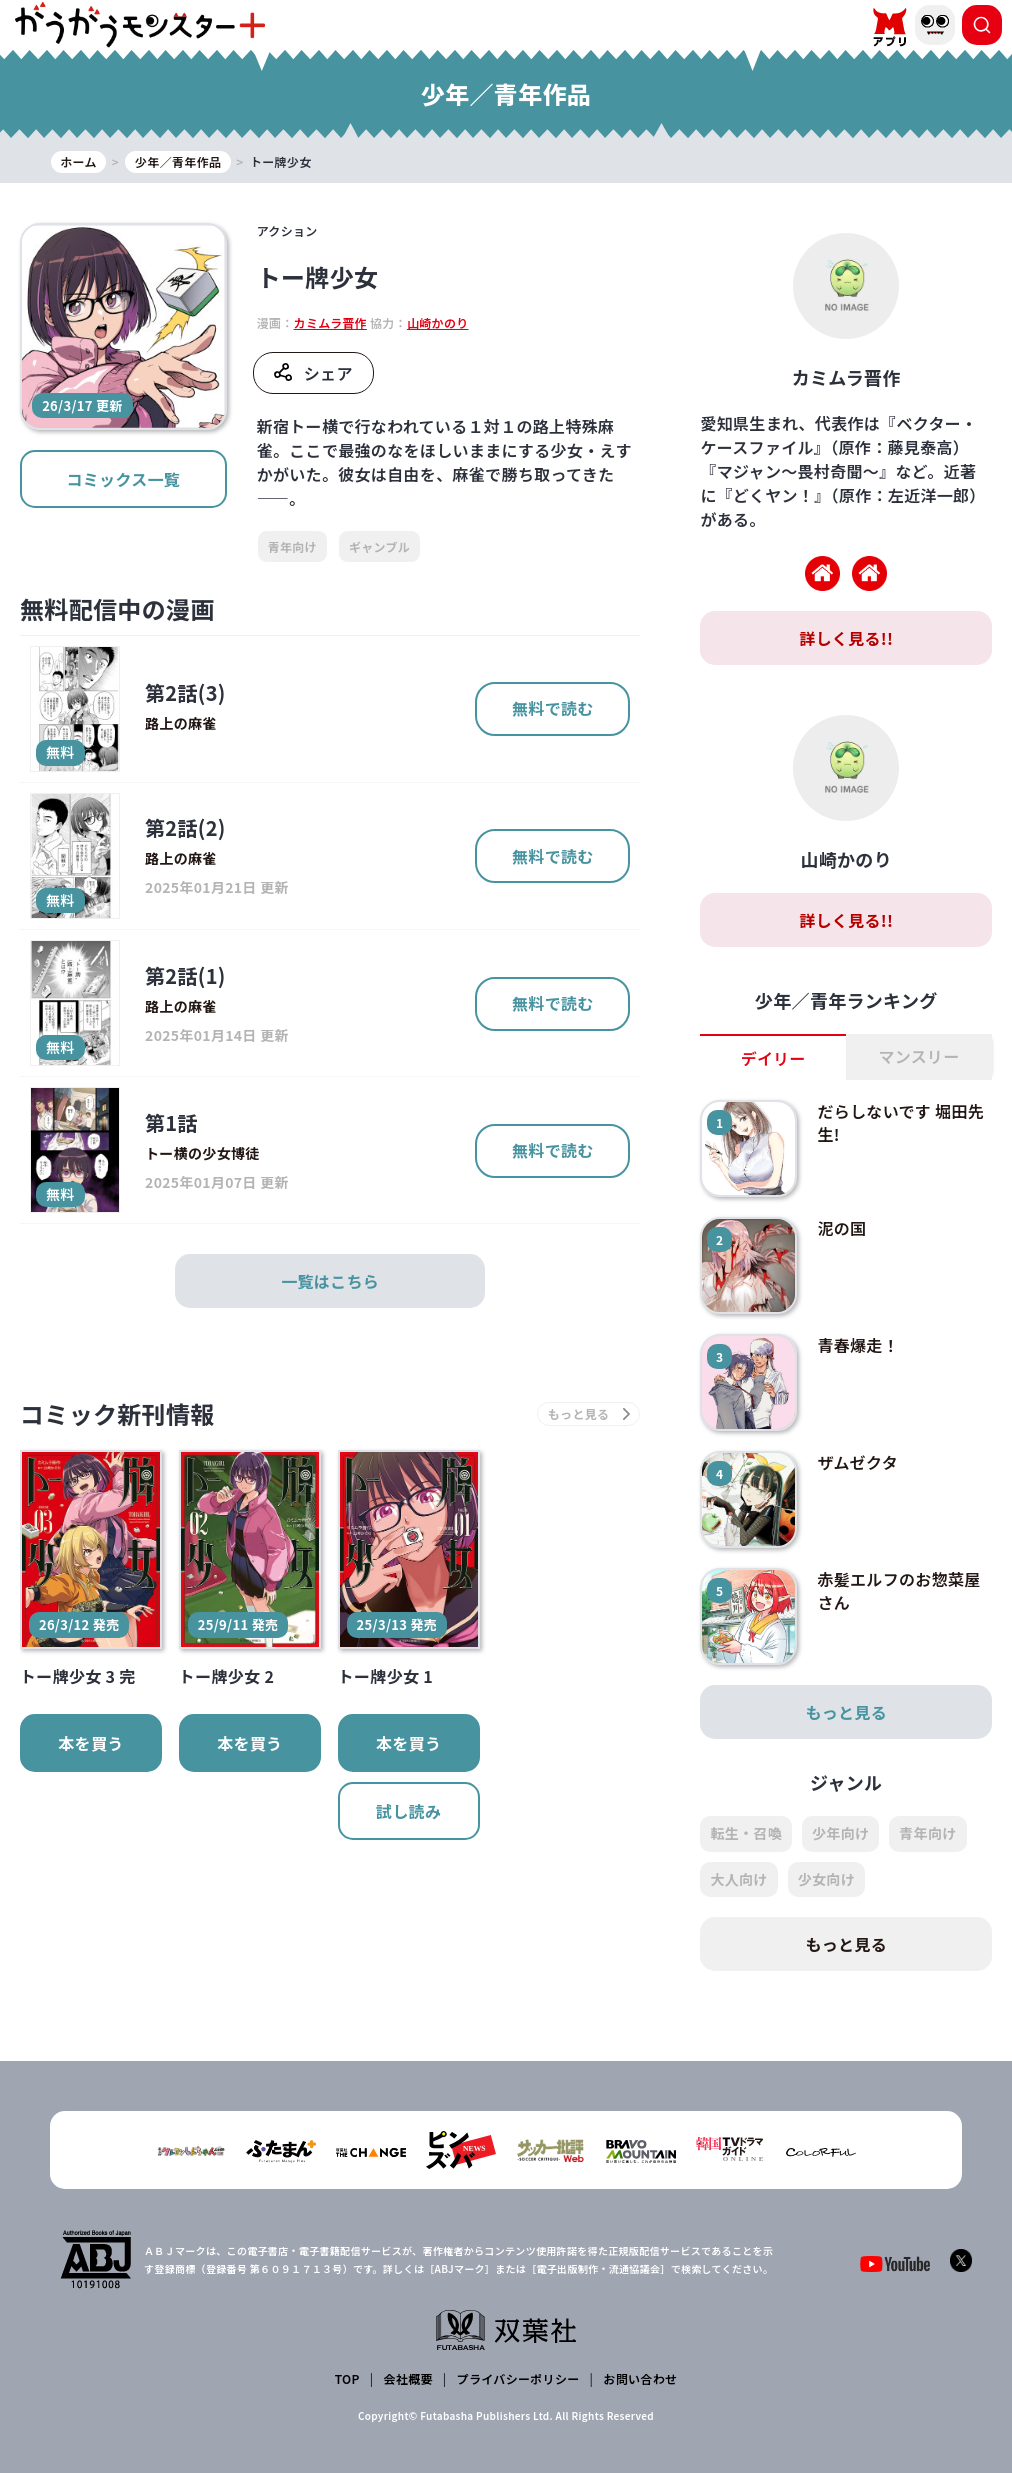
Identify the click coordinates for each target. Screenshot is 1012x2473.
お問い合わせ (640, 2378)
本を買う (90, 1743)
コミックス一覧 (123, 479)
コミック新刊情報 (117, 1413)
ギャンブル (379, 546)
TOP (347, 2378)
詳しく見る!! (846, 638)
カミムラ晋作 (330, 322)
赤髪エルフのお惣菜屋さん (898, 1590)
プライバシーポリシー (518, 2378)
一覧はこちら (330, 1281)
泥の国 (841, 1228)
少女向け (826, 1879)
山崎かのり (438, 322)
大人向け (738, 1879)
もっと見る (846, 1712)
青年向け (292, 546)
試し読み (408, 1811)
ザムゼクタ (857, 1462)
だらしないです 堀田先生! (900, 1122)
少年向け (840, 1833)
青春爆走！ (858, 1345)
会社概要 (408, 2378)
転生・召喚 (746, 1833)
